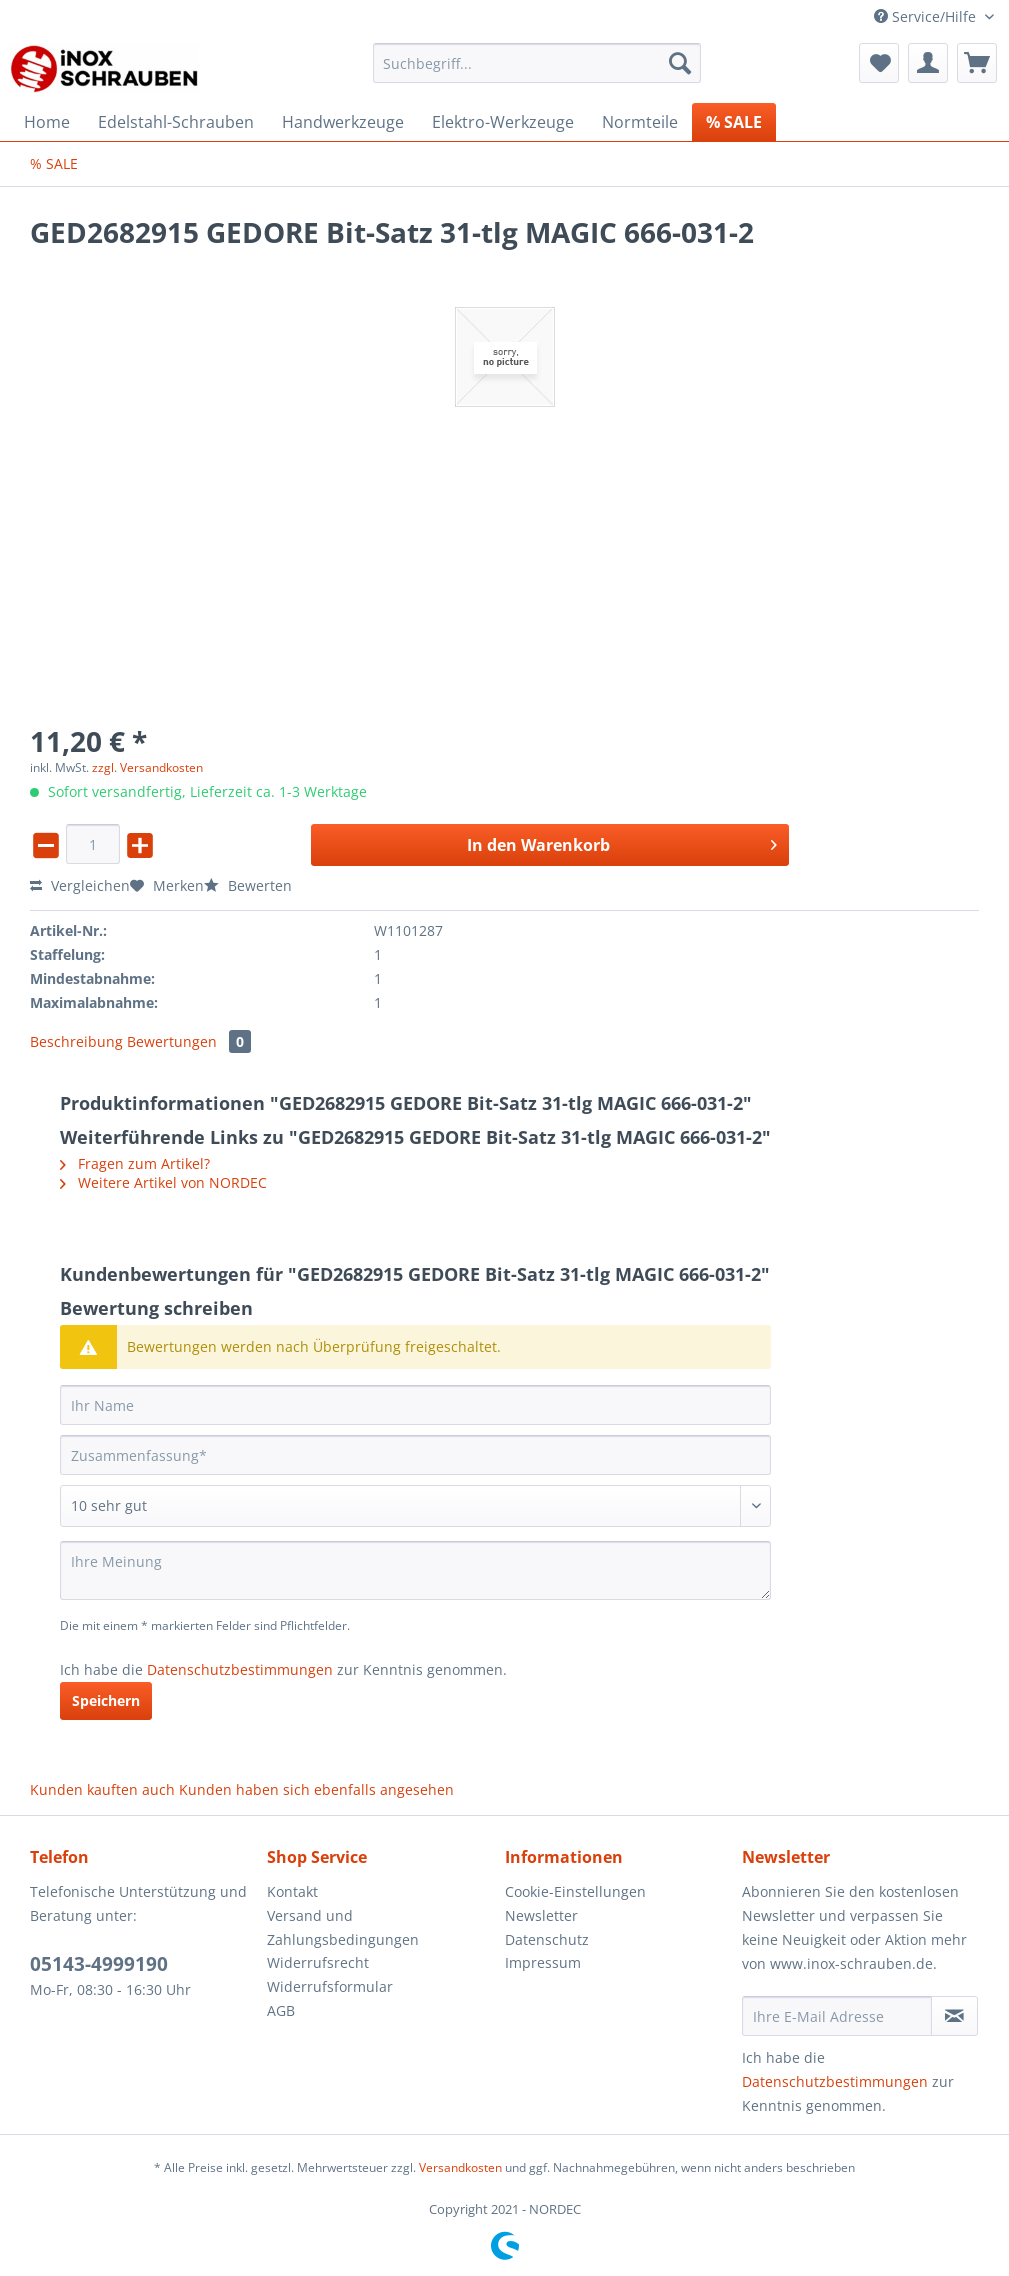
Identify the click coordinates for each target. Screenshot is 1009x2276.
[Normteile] (640, 122)
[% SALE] (734, 122)
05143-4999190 (99, 1964)
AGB (281, 2010)
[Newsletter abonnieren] (954, 2016)
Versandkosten (460, 2167)
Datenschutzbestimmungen (240, 1669)
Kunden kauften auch (102, 1789)
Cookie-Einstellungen (575, 1891)
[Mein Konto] (928, 63)
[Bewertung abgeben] (415, 1506)
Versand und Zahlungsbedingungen (343, 1927)
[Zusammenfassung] (415, 1455)
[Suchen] (680, 63)
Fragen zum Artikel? (135, 1163)
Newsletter (541, 1915)
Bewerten (248, 885)
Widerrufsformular (330, 1986)
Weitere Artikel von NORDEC (163, 1182)
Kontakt (292, 1891)
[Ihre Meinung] (415, 1570)
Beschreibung (76, 1041)
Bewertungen (189, 1041)
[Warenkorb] (977, 63)
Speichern (106, 1700)
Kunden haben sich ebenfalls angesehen (316, 1789)
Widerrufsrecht (318, 1962)
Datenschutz (547, 1939)
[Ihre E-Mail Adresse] (837, 2016)
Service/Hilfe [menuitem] (927, 16)
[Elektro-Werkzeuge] (503, 122)
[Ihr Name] (415, 1405)
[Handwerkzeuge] (343, 122)
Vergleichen (80, 885)
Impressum (543, 1962)
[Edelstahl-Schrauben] (176, 122)
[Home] (47, 122)
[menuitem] (537, 72)
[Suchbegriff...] (537, 63)
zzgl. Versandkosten (147, 767)
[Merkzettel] (879, 63)
